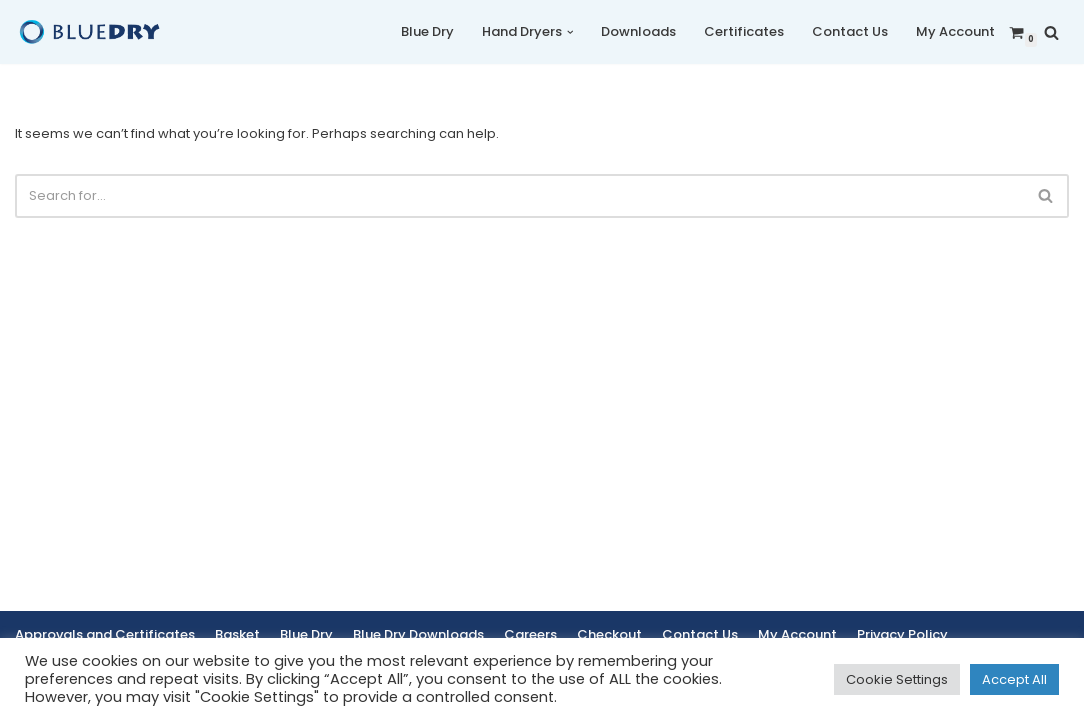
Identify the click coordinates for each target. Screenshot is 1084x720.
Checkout (609, 634)
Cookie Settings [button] (897, 679)
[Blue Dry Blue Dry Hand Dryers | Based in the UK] (90, 32)
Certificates (744, 31)
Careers (530, 634)
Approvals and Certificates (105, 634)
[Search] (1051, 32)
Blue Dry (427, 31)
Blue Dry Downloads (418, 634)
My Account (955, 31)
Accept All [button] (1014, 679)
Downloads (638, 31)
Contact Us (850, 31)
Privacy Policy (902, 634)
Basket (237, 634)
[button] (570, 32)
